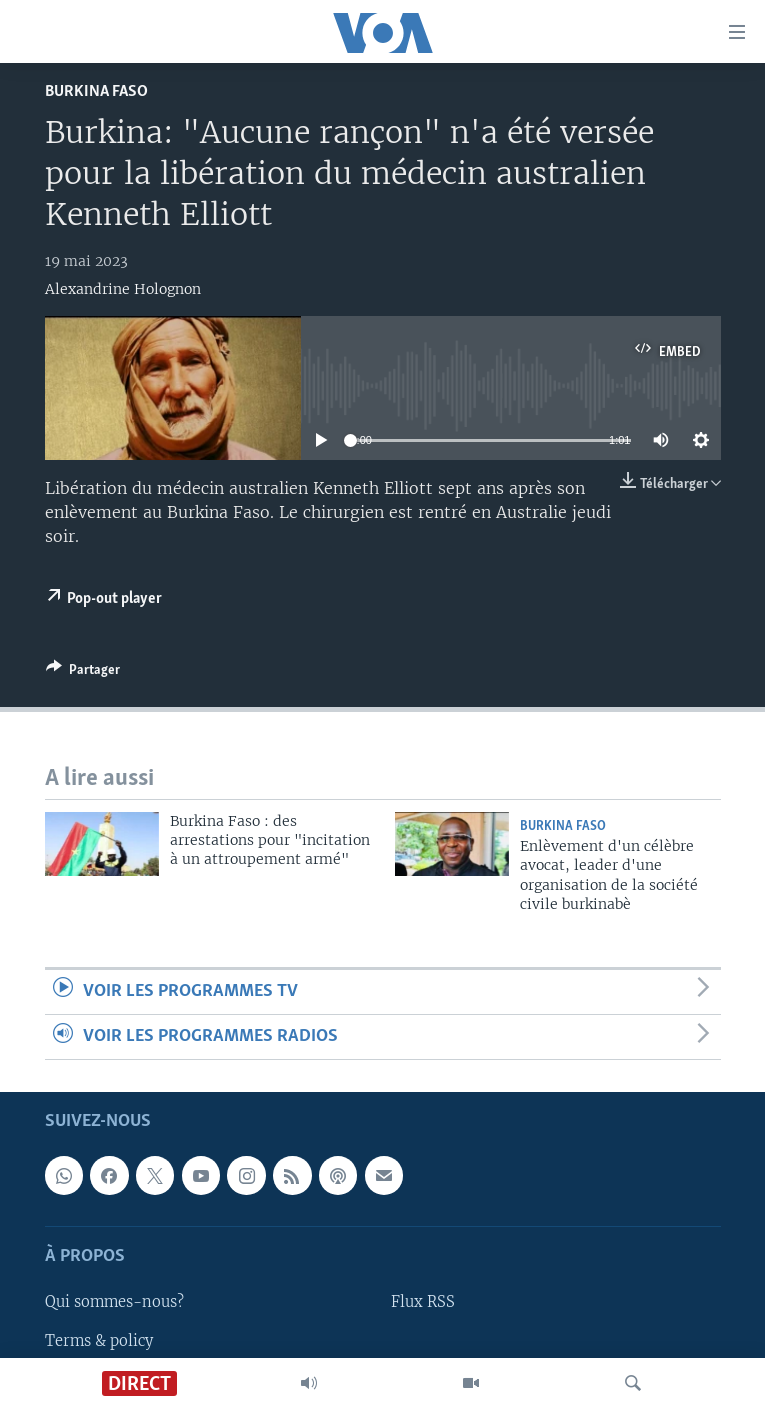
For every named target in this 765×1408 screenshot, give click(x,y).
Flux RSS (423, 1303)
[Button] (83, 673)
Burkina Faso (96, 91)
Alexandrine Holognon (123, 289)
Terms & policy (99, 1341)
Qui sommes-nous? (114, 1303)
